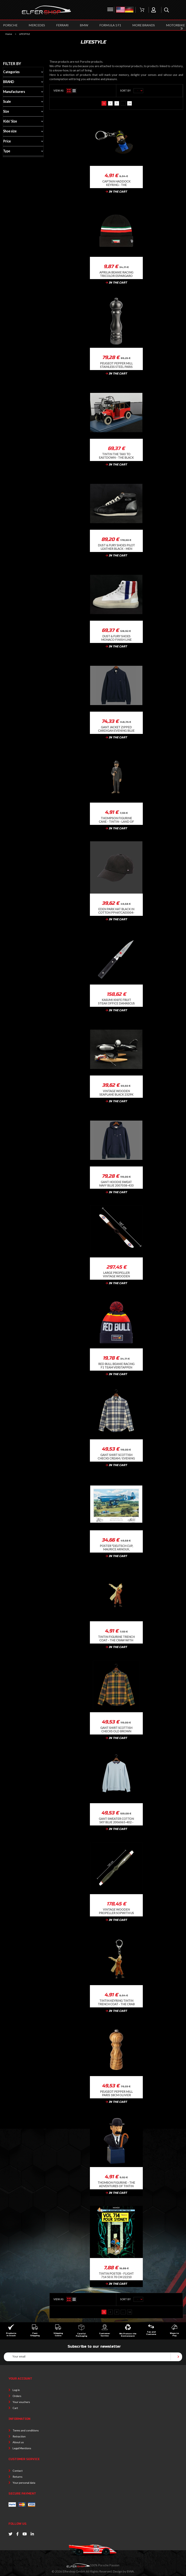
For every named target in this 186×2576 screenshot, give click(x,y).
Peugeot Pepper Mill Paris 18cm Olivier (116, 2093)
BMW (84, 25)
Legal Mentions (22, 2448)
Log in (16, 2390)
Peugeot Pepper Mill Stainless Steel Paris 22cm (116, 365)
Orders (17, 2396)
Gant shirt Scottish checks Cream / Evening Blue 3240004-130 (116, 1456)
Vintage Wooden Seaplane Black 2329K (116, 1092)
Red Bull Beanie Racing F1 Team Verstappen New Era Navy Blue (116, 1365)
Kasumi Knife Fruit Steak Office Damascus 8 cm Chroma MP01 (116, 1001)
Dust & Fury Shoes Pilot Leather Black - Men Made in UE (116, 546)
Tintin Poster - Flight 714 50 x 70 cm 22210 (116, 2275)
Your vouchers (21, 2402)
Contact (18, 2470)
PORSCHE (10, 25)
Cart (15, 2408)
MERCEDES (37, 25)
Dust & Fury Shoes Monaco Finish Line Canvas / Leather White (116, 637)
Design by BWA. (123, 2571)
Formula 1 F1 (110, 25)
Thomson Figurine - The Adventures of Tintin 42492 (116, 2184)
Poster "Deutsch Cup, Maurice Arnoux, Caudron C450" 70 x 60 (116, 1547)
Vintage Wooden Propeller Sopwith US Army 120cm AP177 (116, 1911)
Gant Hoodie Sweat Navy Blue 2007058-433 (116, 1183)
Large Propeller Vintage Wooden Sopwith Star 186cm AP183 (116, 1274)
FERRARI (62, 25)
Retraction (19, 2436)
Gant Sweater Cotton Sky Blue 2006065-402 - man (116, 1820)
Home (8, 34)
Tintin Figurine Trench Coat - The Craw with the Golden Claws (116, 1638)
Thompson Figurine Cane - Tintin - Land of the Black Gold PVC (116, 819)
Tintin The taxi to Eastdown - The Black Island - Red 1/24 (116, 455)
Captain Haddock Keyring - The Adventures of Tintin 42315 (116, 183)
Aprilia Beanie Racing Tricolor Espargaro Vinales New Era (116, 274)
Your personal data (24, 2482)
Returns (17, 2476)
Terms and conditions (26, 2430)
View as (58, 90)
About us (18, 2442)
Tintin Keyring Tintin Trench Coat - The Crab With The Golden (116, 2002)
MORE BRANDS (143, 25)
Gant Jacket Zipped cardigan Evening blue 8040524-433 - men (116, 728)
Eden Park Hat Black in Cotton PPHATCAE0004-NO (116, 910)
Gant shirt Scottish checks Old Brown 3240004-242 (116, 1729)
